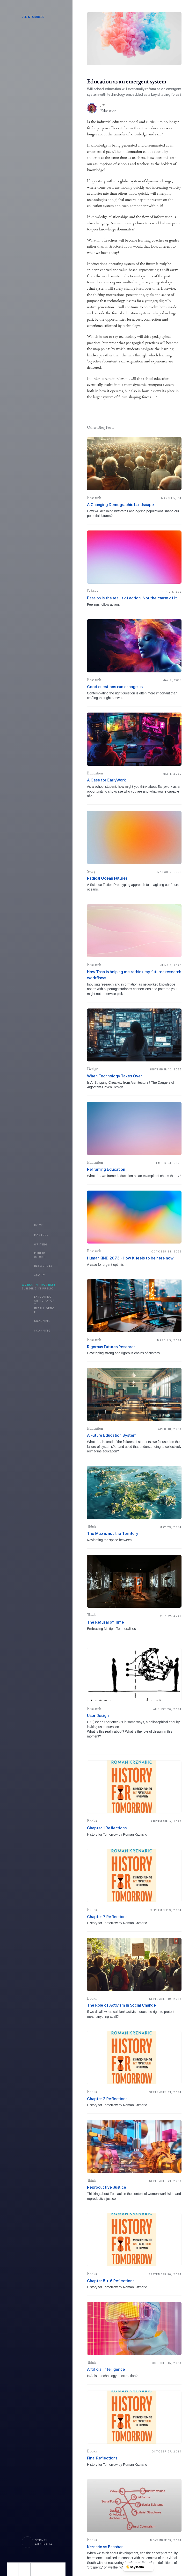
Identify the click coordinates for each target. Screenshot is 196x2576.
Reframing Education (106, 1169)
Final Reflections (102, 2458)
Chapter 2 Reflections (107, 2098)
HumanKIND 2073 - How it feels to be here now (130, 1258)
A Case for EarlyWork (106, 780)
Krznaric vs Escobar (105, 2546)
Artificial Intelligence (106, 2369)
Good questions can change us (115, 686)
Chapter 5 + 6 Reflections (110, 2280)
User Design (98, 1715)
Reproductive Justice (106, 2187)
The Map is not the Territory (112, 1533)
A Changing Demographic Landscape (120, 504)
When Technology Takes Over (114, 1076)
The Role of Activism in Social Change (121, 2005)
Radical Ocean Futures (107, 878)
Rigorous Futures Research (111, 1346)
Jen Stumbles (33, 17)
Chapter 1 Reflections (107, 1827)
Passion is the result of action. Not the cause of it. (132, 598)
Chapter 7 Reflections (107, 1916)
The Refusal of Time (105, 1622)
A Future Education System (112, 1435)
